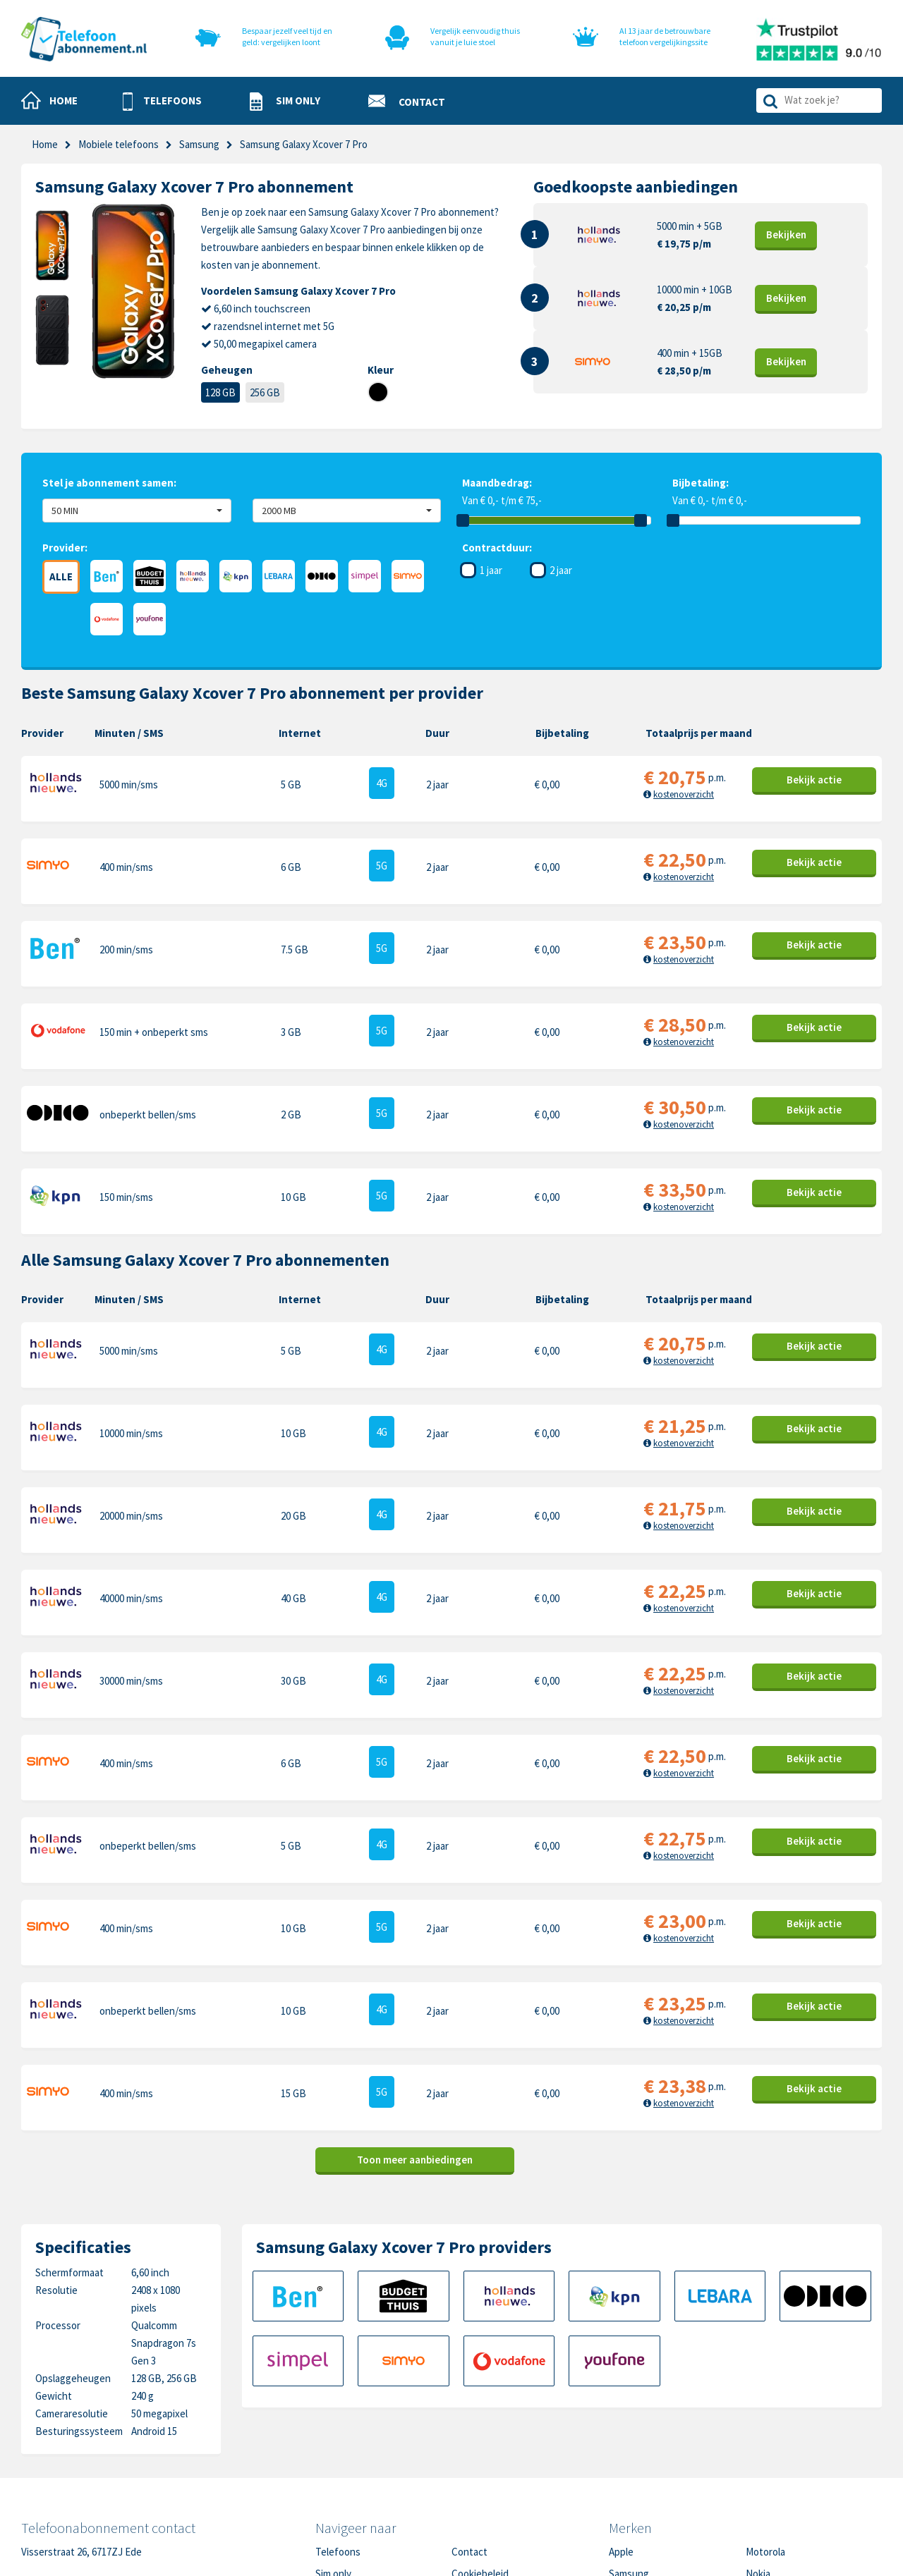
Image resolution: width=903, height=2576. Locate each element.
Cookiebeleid (480, 2413)
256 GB (265, 392)
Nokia (758, 2413)
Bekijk (786, 234)
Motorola (765, 2391)
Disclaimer (474, 2457)
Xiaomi (623, 2479)
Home (45, 144)
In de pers (337, 2479)
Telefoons (337, 2391)
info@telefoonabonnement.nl (114, 2444)
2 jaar (561, 570)
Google (624, 2457)
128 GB (220, 392)
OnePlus (627, 2435)
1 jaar (491, 570)
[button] (162, 102)
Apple (621, 2391)
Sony (757, 2457)
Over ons (335, 2457)
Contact (469, 2391)
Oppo (758, 2479)
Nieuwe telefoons (355, 2435)
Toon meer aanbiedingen (415, 1999)
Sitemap (469, 2479)
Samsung (199, 144)
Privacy (467, 2435)
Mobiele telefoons (118, 144)
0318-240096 (92, 2427)
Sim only (333, 2413)
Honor (759, 2435)
